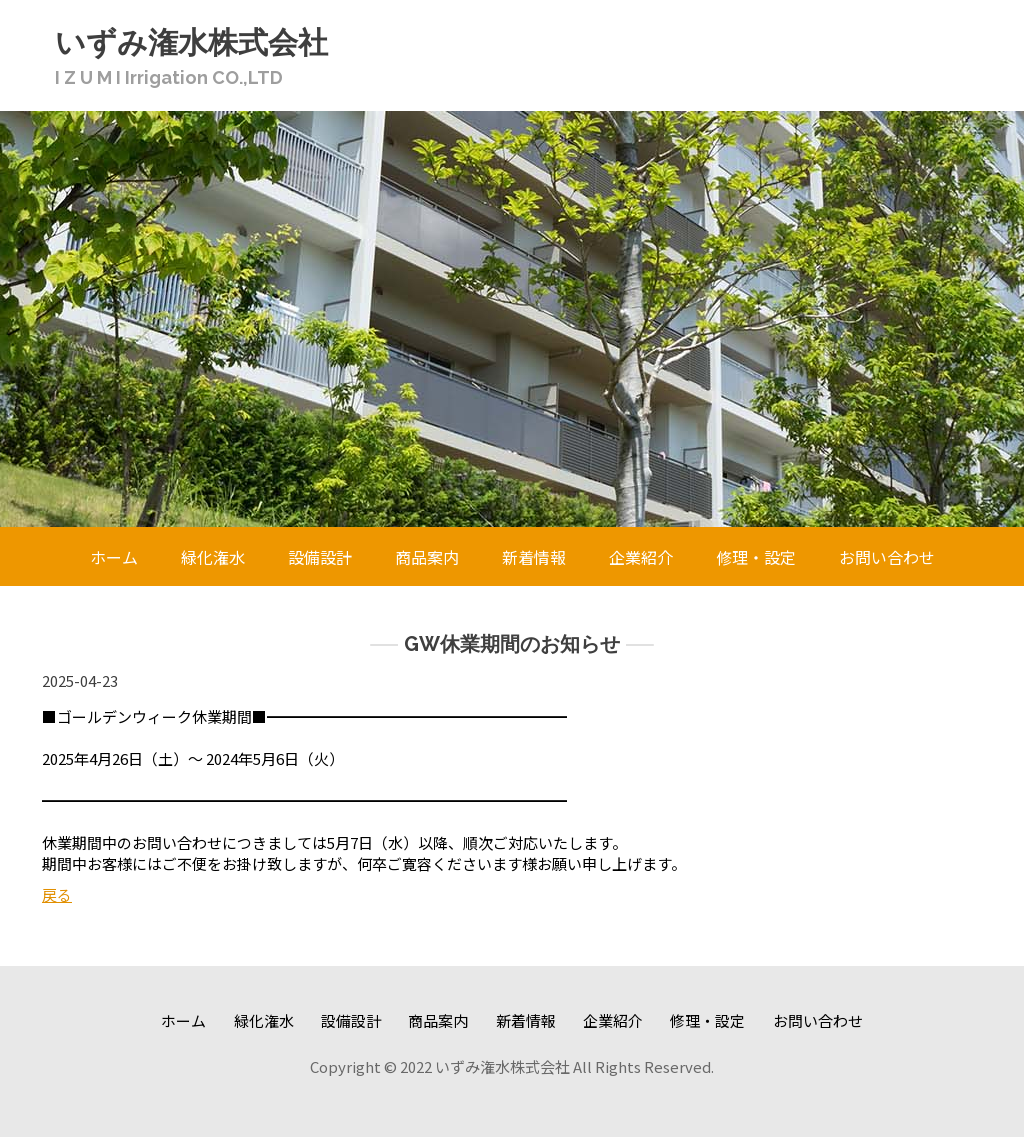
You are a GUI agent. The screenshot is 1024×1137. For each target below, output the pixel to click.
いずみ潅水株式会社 (191, 42)
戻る (57, 894)
